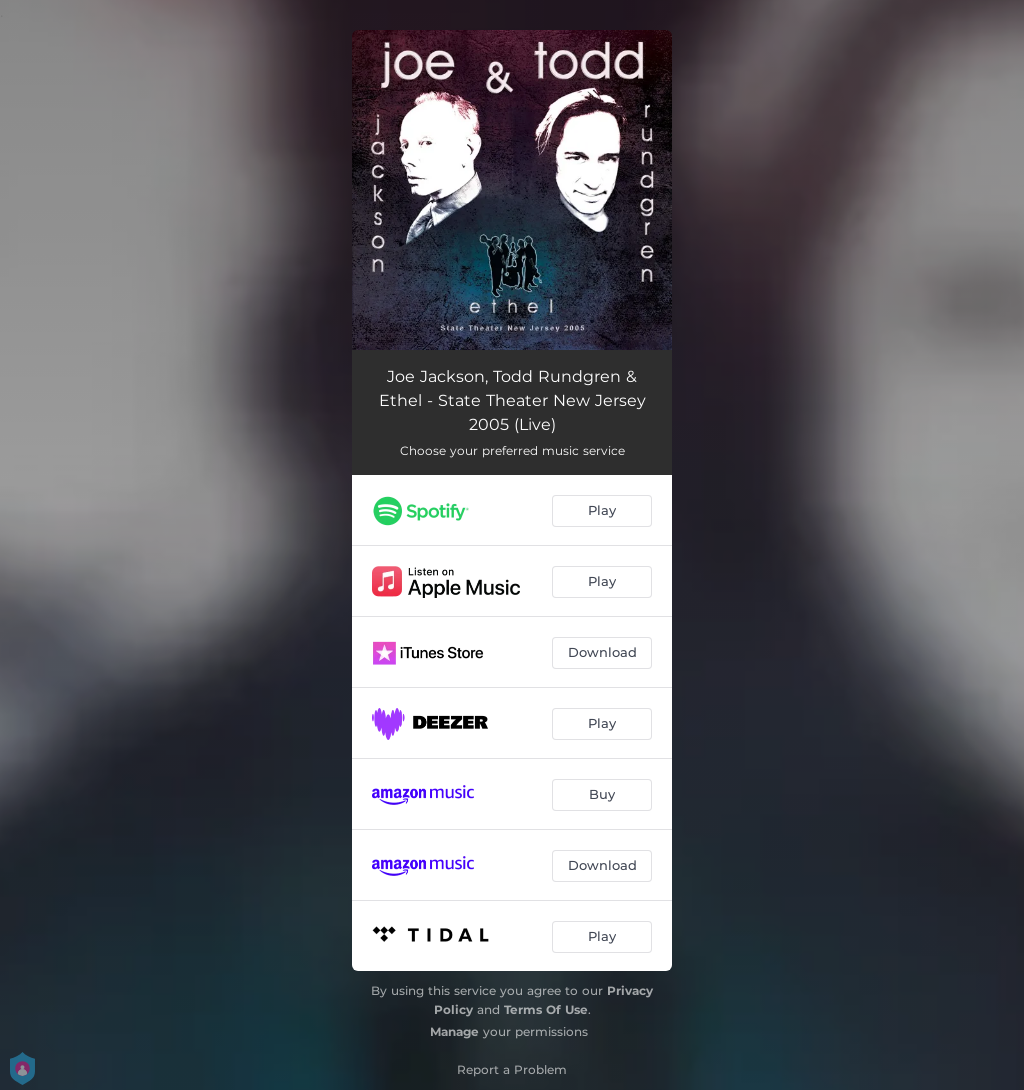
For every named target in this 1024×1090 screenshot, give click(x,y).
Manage (454, 1031)
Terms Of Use (546, 1009)
